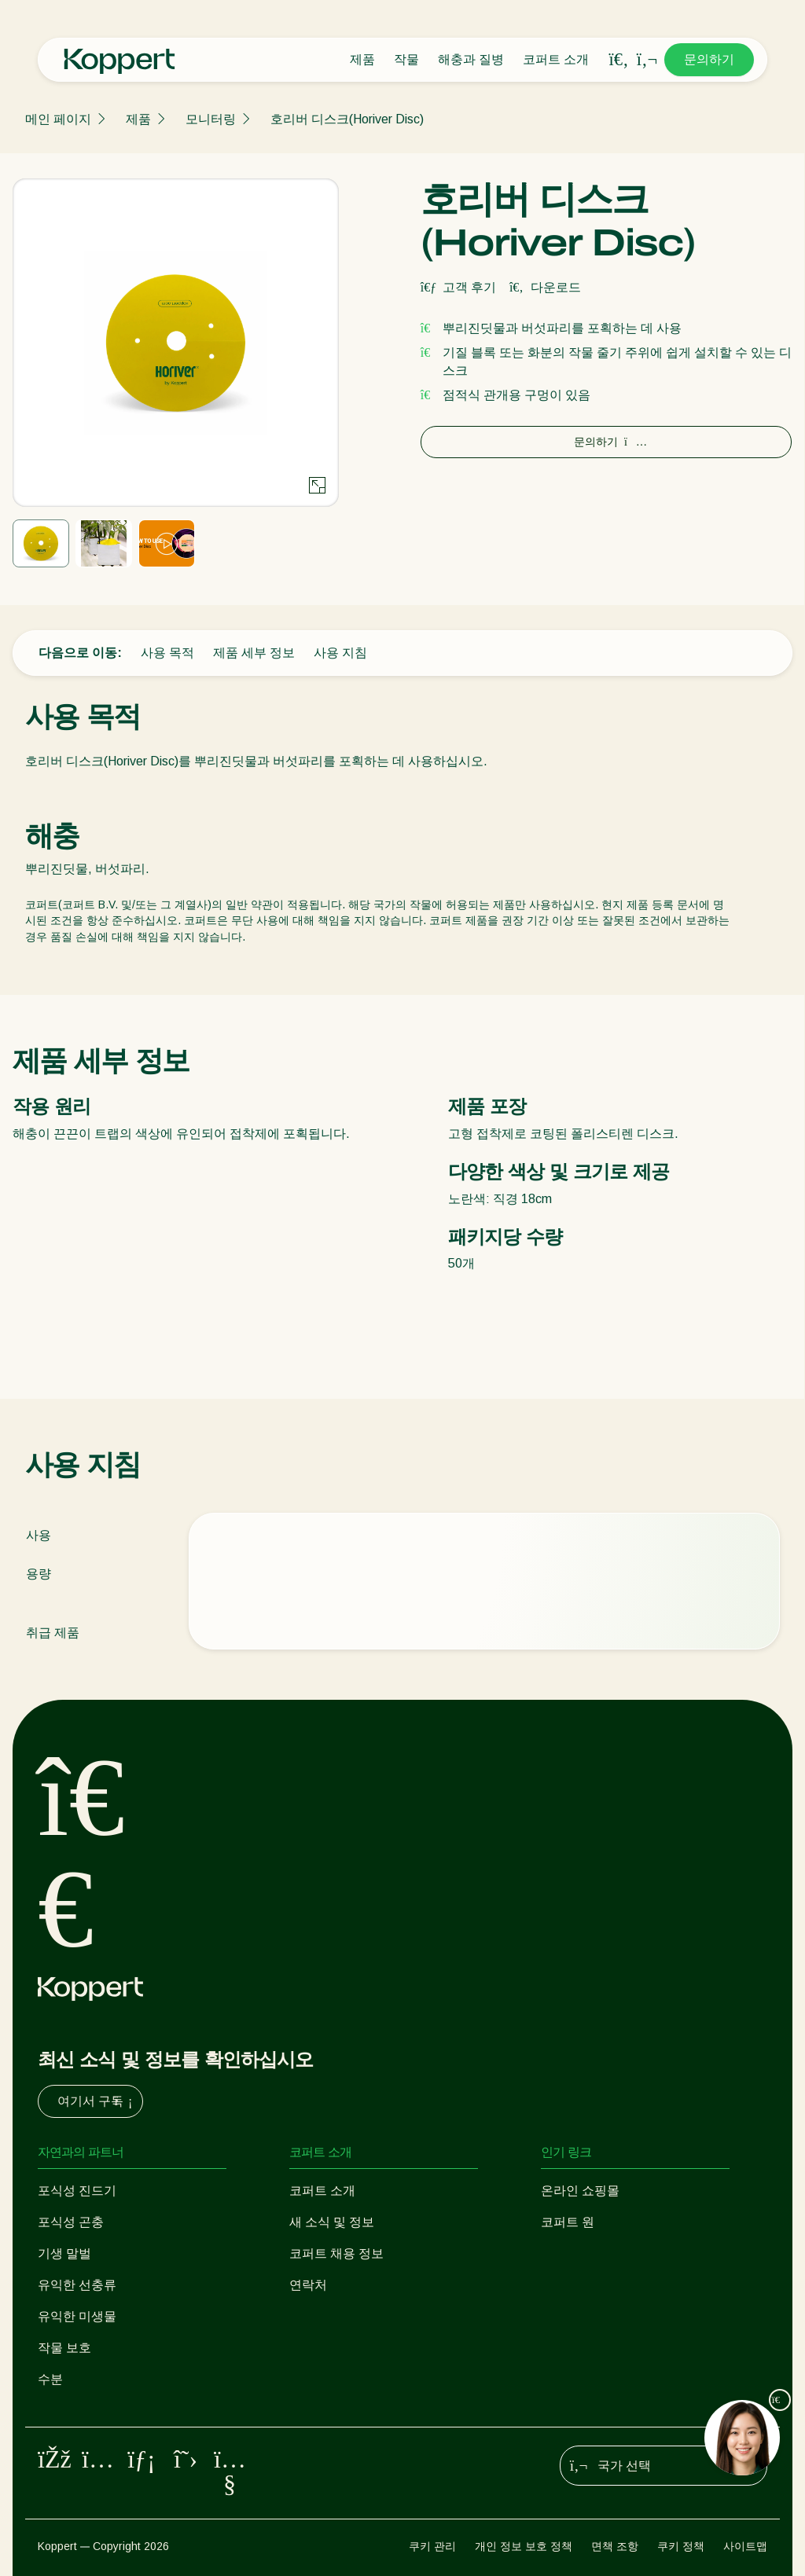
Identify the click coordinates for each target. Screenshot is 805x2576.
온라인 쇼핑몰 (580, 2190)
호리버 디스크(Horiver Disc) (347, 119)
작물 (406, 59)
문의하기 (709, 59)
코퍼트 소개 (556, 59)
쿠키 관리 (432, 2546)
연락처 (308, 2285)
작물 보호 (64, 2347)
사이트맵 (745, 2546)
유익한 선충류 (77, 2285)
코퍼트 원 (567, 2222)
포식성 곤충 (71, 2222)
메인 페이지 (58, 119)
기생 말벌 (64, 2253)
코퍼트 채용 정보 (336, 2253)
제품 (362, 59)
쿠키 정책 (680, 2546)
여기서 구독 (96, 2101)
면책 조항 (614, 2546)
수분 (50, 2379)
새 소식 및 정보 (331, 2222)
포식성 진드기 (77, 2190)
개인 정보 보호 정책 (523, 2546)
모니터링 (211, 119)
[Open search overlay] (619, 60)
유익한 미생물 (77, 2316)
